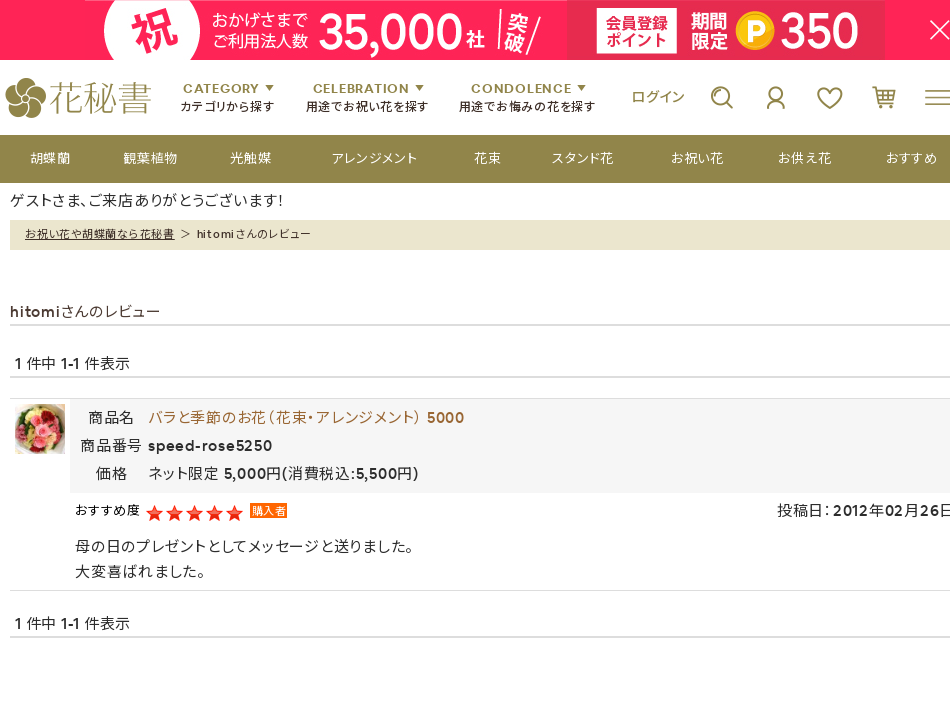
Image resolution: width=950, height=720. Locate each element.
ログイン (658, 97)
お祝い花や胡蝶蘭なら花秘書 (100, 234)
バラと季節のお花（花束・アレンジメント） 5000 (306, 417)
